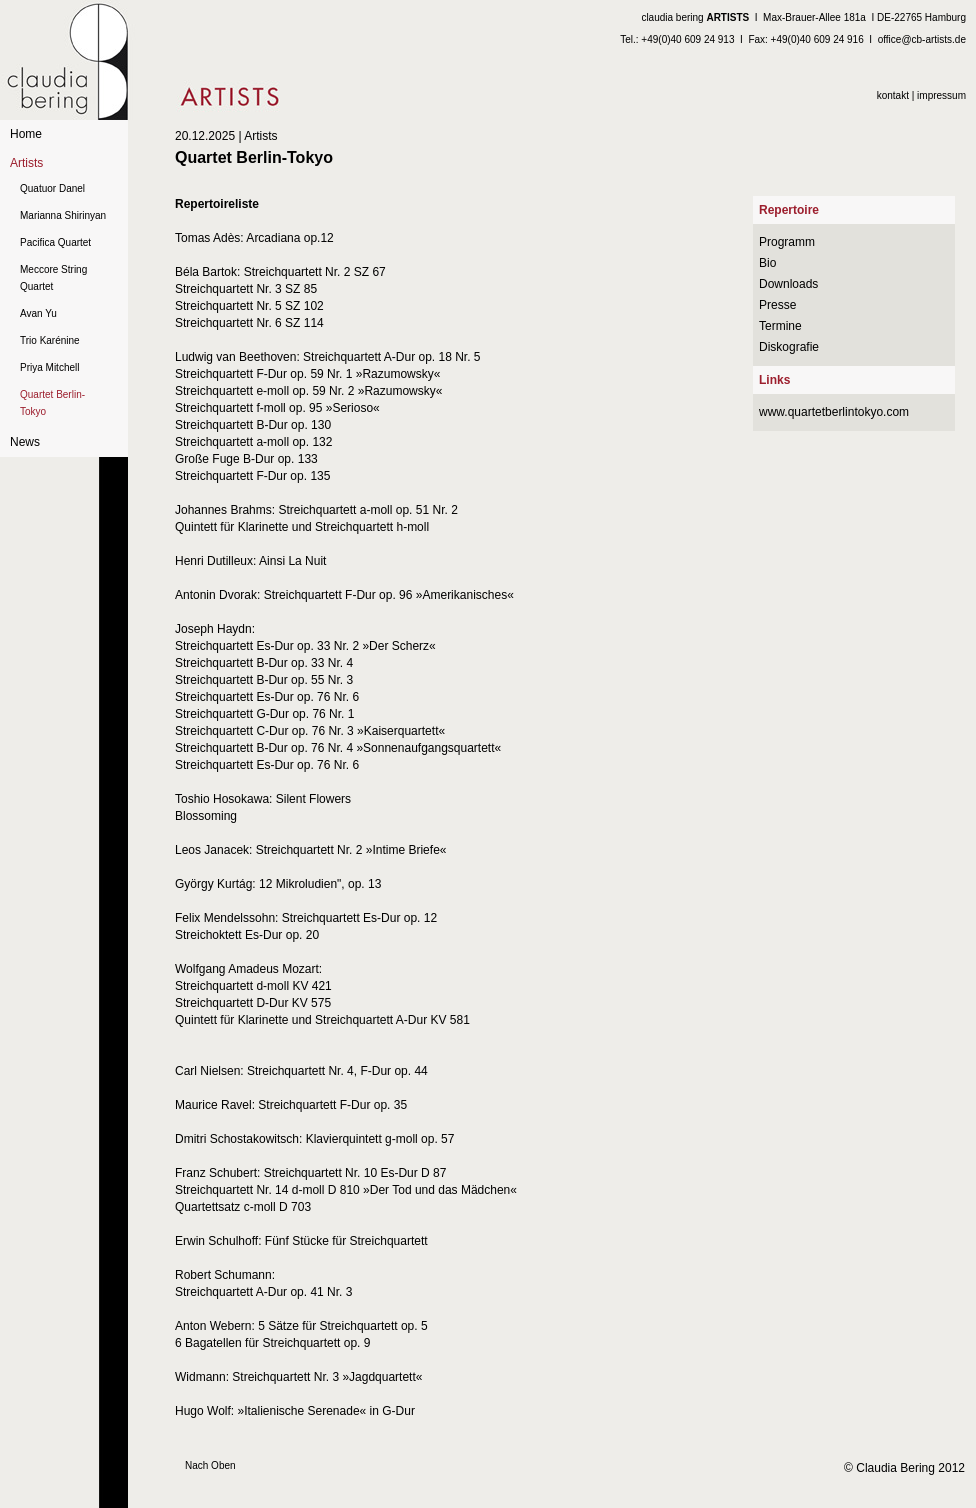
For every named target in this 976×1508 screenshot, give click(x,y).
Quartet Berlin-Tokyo (52, 403)
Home (26, 134)
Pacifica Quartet (55, 242)
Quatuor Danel (52, 188)
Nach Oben (210, 1465)
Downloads (788, 284)
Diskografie (789, 347)
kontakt (893, 95)
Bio (767, 263)
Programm (787, 242)
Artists (26, 163)
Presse (777, 305)
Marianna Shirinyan (63, 215)
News (25, 442)
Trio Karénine (50, 340)
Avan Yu (38, 313)
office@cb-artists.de (922, 39)
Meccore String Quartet (53, 278)
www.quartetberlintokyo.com (834, 412)
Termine (780, 326)
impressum (941, 95)
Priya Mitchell (49, 367)
